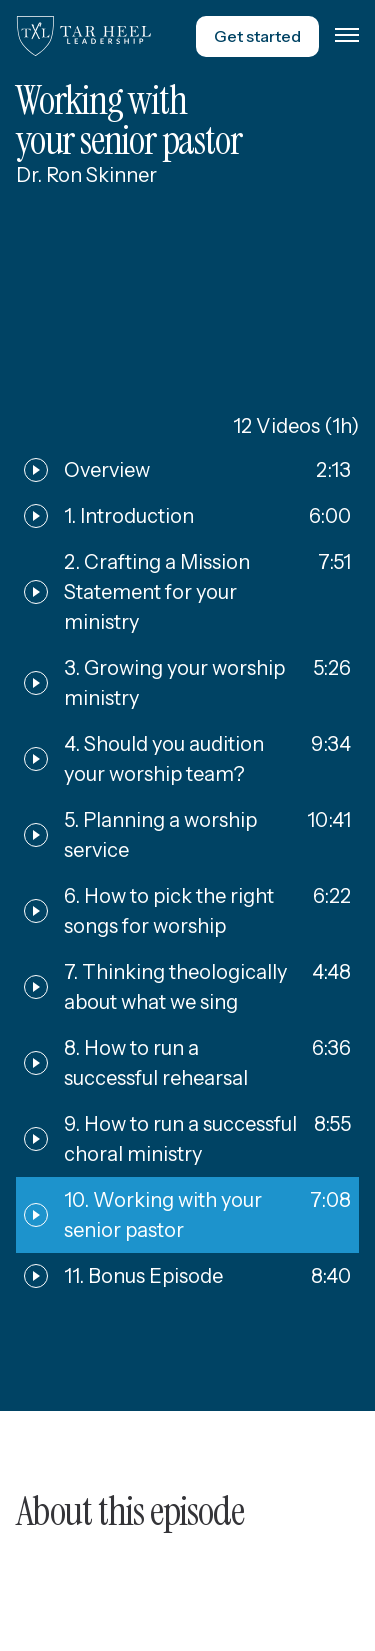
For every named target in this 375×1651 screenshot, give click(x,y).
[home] (84, 36)
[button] (347, 36)
